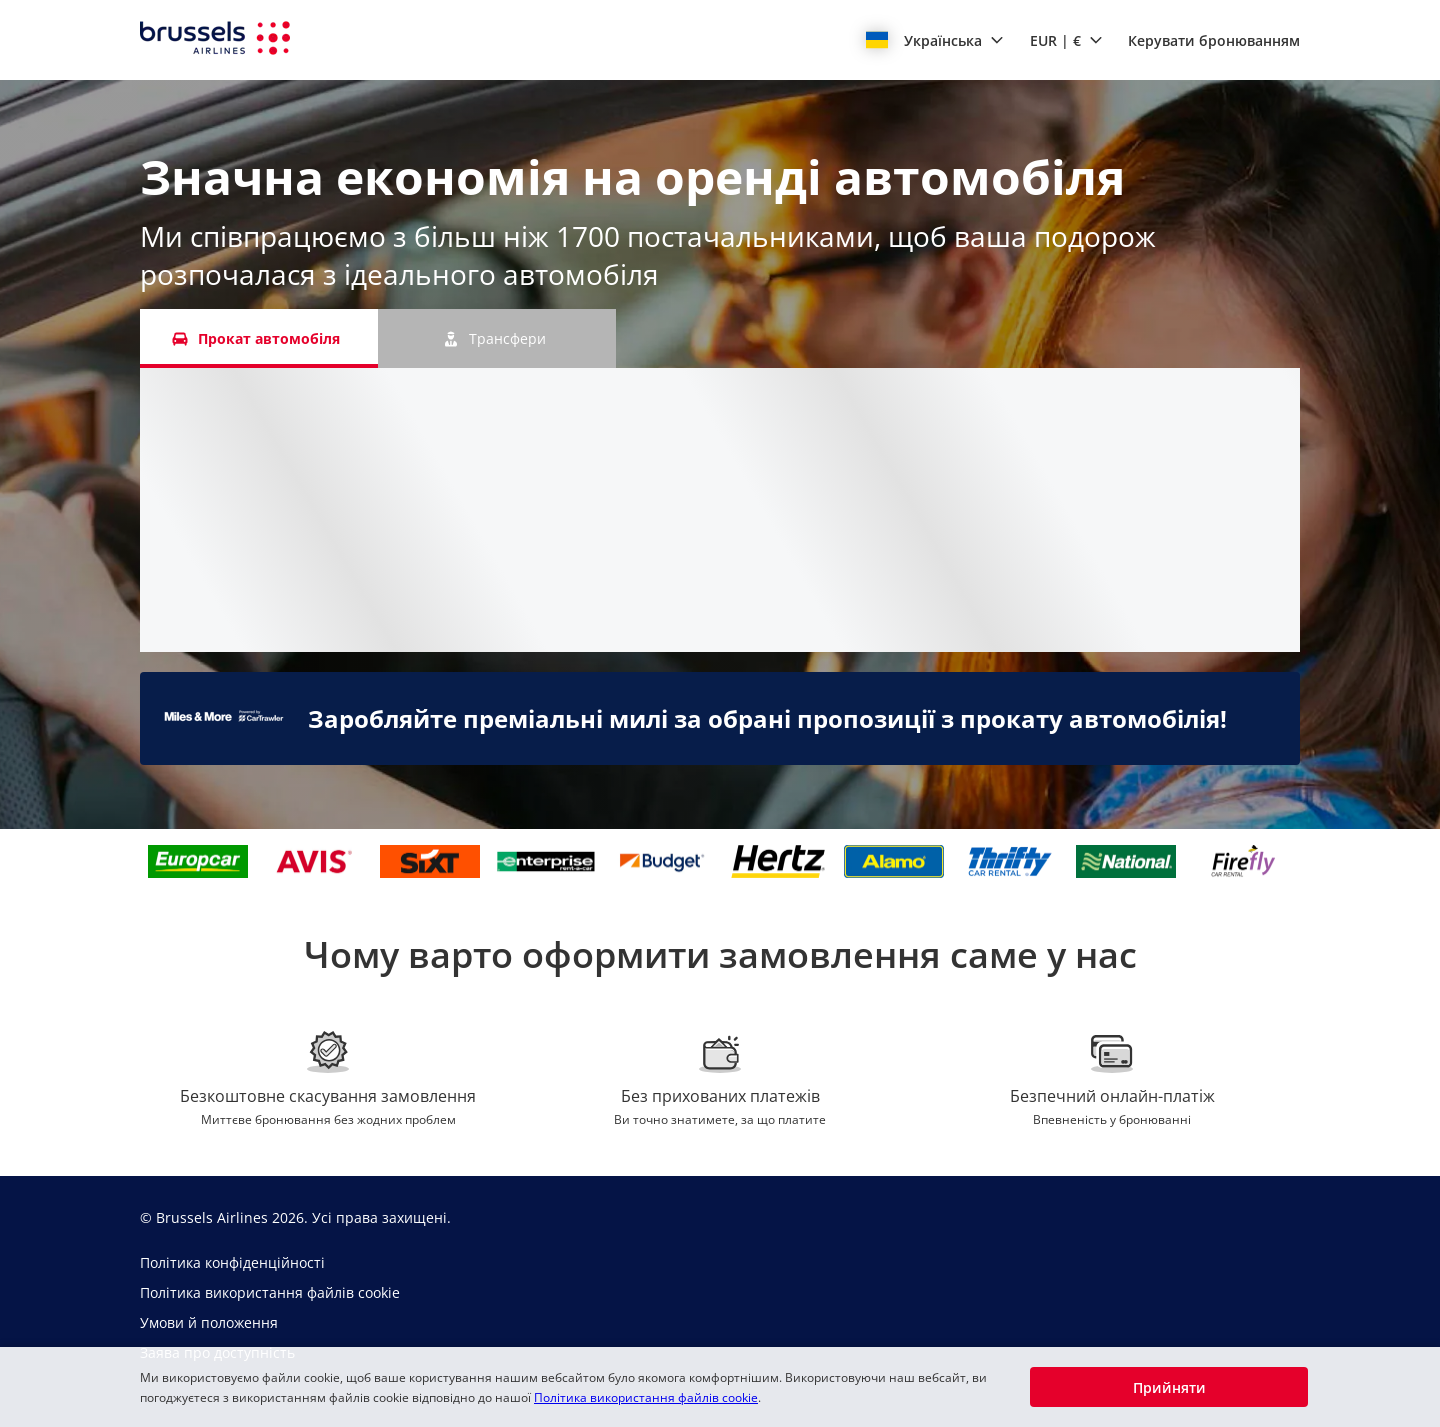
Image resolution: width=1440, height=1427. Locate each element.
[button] (935, 40)
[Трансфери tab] (497, 338)
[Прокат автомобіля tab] (259, 338)
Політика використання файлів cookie (646, 1397)
